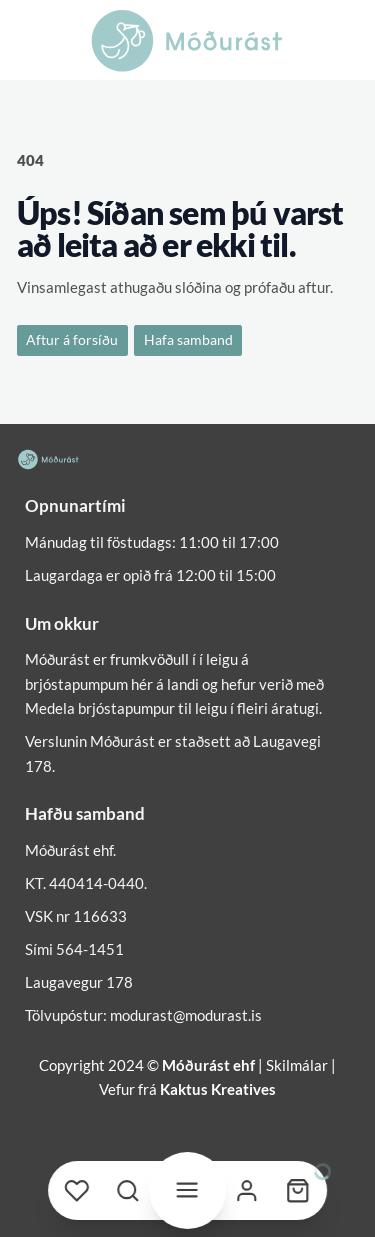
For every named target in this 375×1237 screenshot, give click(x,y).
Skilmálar (297, 1065)
